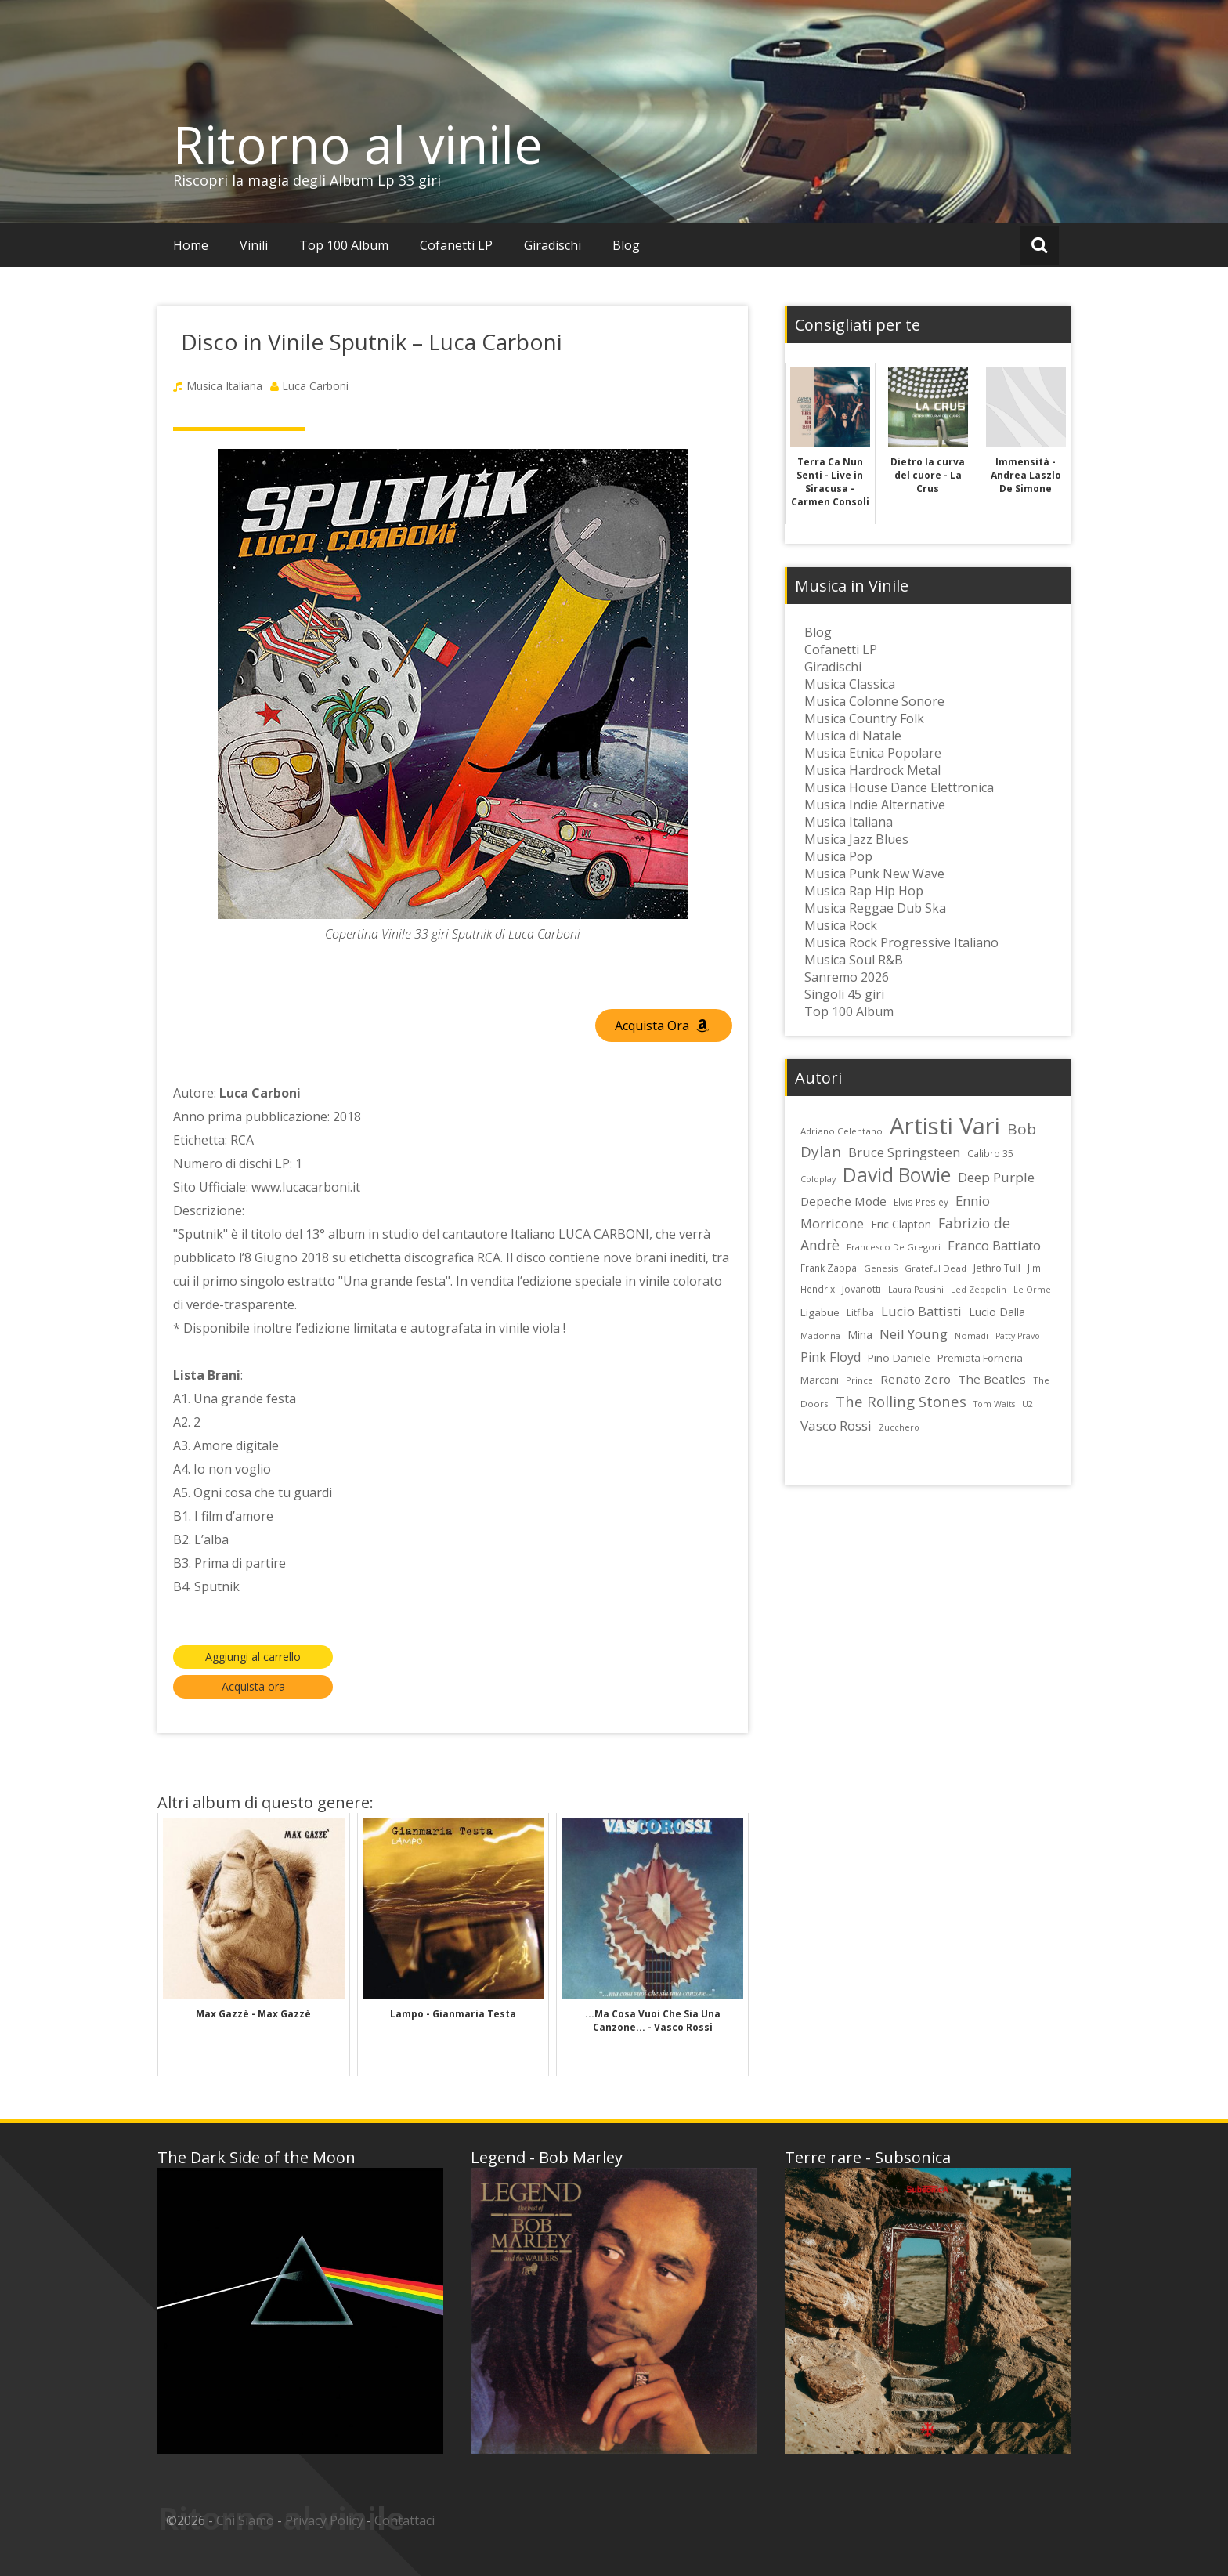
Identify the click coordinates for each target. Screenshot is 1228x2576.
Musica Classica (849, 684)
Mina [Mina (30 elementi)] (859, 1334)
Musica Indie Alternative (874, 804)
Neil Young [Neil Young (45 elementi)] (913, 1334)
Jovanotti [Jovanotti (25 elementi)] (861, 1289)
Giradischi (552, 245)
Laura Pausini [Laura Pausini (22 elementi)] (916, 1289)
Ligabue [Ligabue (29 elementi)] (820, 1312)
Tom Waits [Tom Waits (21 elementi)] (994, 1403)
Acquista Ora (662, 1025)
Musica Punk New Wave (874, 873)
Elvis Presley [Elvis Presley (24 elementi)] (921, 1202)
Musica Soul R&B (853, 959)
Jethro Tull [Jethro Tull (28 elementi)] (996, 1268)
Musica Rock (840, 925)
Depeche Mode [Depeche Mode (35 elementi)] (843, 1201)
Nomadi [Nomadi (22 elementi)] (971, 1335)
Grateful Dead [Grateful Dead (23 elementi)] (935, 1268)
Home (190, 245)
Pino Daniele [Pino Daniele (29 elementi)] (899, 1358)
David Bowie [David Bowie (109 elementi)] (897, 1174)
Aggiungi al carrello (253, 1656)
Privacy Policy (324, 2520)
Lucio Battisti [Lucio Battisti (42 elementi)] (921, 1311)
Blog (626, 245)
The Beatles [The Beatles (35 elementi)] (992, 1379)
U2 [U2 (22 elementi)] (1027, 1403)
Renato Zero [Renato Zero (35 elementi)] (915, 1379)
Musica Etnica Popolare (872, 753)
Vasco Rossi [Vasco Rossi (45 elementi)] (836, 1425)
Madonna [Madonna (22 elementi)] (820, 1335)
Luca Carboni (315, 385)
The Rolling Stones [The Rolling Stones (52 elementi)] (901, 1401)
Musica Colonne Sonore (874, 701)
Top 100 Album (343, 245)
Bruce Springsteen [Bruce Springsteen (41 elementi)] (904, 1152)
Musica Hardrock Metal (872, 770)
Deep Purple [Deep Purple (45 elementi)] (996, 1177)
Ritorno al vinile (358, 144)
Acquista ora (253, 1686)
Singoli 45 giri (844, 994)
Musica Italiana (224, 385)
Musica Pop (838, 856)
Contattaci (404, 2520)
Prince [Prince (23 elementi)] (859, 1380)
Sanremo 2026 (846, 977)
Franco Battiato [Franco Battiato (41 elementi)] (994, 1245)
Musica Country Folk (864, 718)
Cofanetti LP (456, 245)
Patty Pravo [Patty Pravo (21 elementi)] (1017, 1335)
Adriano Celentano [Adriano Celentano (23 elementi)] (841, 1131)
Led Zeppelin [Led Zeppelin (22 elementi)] (978, 1289)
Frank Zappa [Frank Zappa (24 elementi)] (828, 1267)
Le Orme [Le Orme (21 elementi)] (1032, 1289)
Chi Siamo (245, 2520)
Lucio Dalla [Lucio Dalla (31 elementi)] (997, 1311)
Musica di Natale (852, 735)
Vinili (254, 245)
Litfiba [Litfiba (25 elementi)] (860, 1312)
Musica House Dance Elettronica (899, 787)
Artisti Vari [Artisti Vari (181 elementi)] (945, 1125)
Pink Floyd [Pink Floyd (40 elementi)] (830, 1357)
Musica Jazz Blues (856, 839)
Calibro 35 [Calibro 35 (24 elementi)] (990, 1153)
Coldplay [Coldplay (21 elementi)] (818, 1179)
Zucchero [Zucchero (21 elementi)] (899, 1427)
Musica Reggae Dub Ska (875, 908)
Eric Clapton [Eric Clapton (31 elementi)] (901, 1224)
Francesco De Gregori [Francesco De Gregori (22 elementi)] (894, 1247)
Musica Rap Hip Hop (863, 890)
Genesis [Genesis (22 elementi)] (881, 1268)
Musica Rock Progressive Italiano (901, 942)
